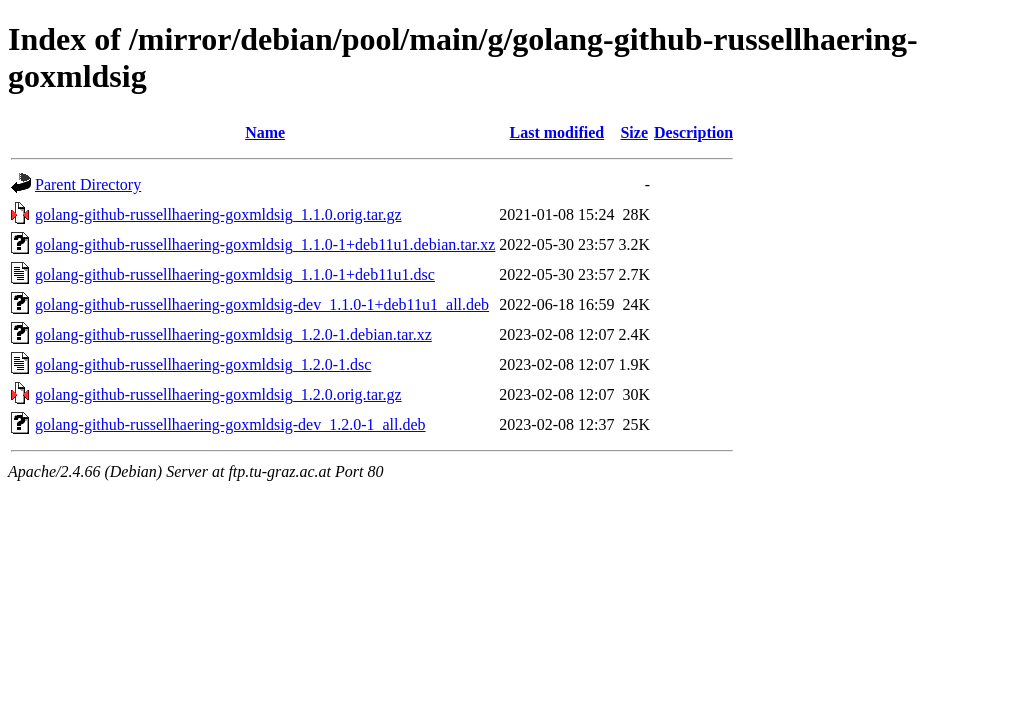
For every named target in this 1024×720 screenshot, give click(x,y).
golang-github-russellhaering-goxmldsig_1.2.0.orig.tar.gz (218, 394)
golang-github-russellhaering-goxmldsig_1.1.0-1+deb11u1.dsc (235, 274)
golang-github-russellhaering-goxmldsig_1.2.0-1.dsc (203, 364)
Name (265, 132)
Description (693, 132)
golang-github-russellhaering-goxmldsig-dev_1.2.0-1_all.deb (230, 424)
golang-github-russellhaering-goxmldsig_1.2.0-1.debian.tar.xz (233, 334)
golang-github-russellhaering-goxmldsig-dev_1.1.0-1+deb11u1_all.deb (262, 304)
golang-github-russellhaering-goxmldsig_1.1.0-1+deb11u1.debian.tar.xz (265, 244)
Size (634, 132)
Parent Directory (88, 184)
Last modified (557, 132)
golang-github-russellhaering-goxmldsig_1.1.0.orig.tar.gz (218, 214)
